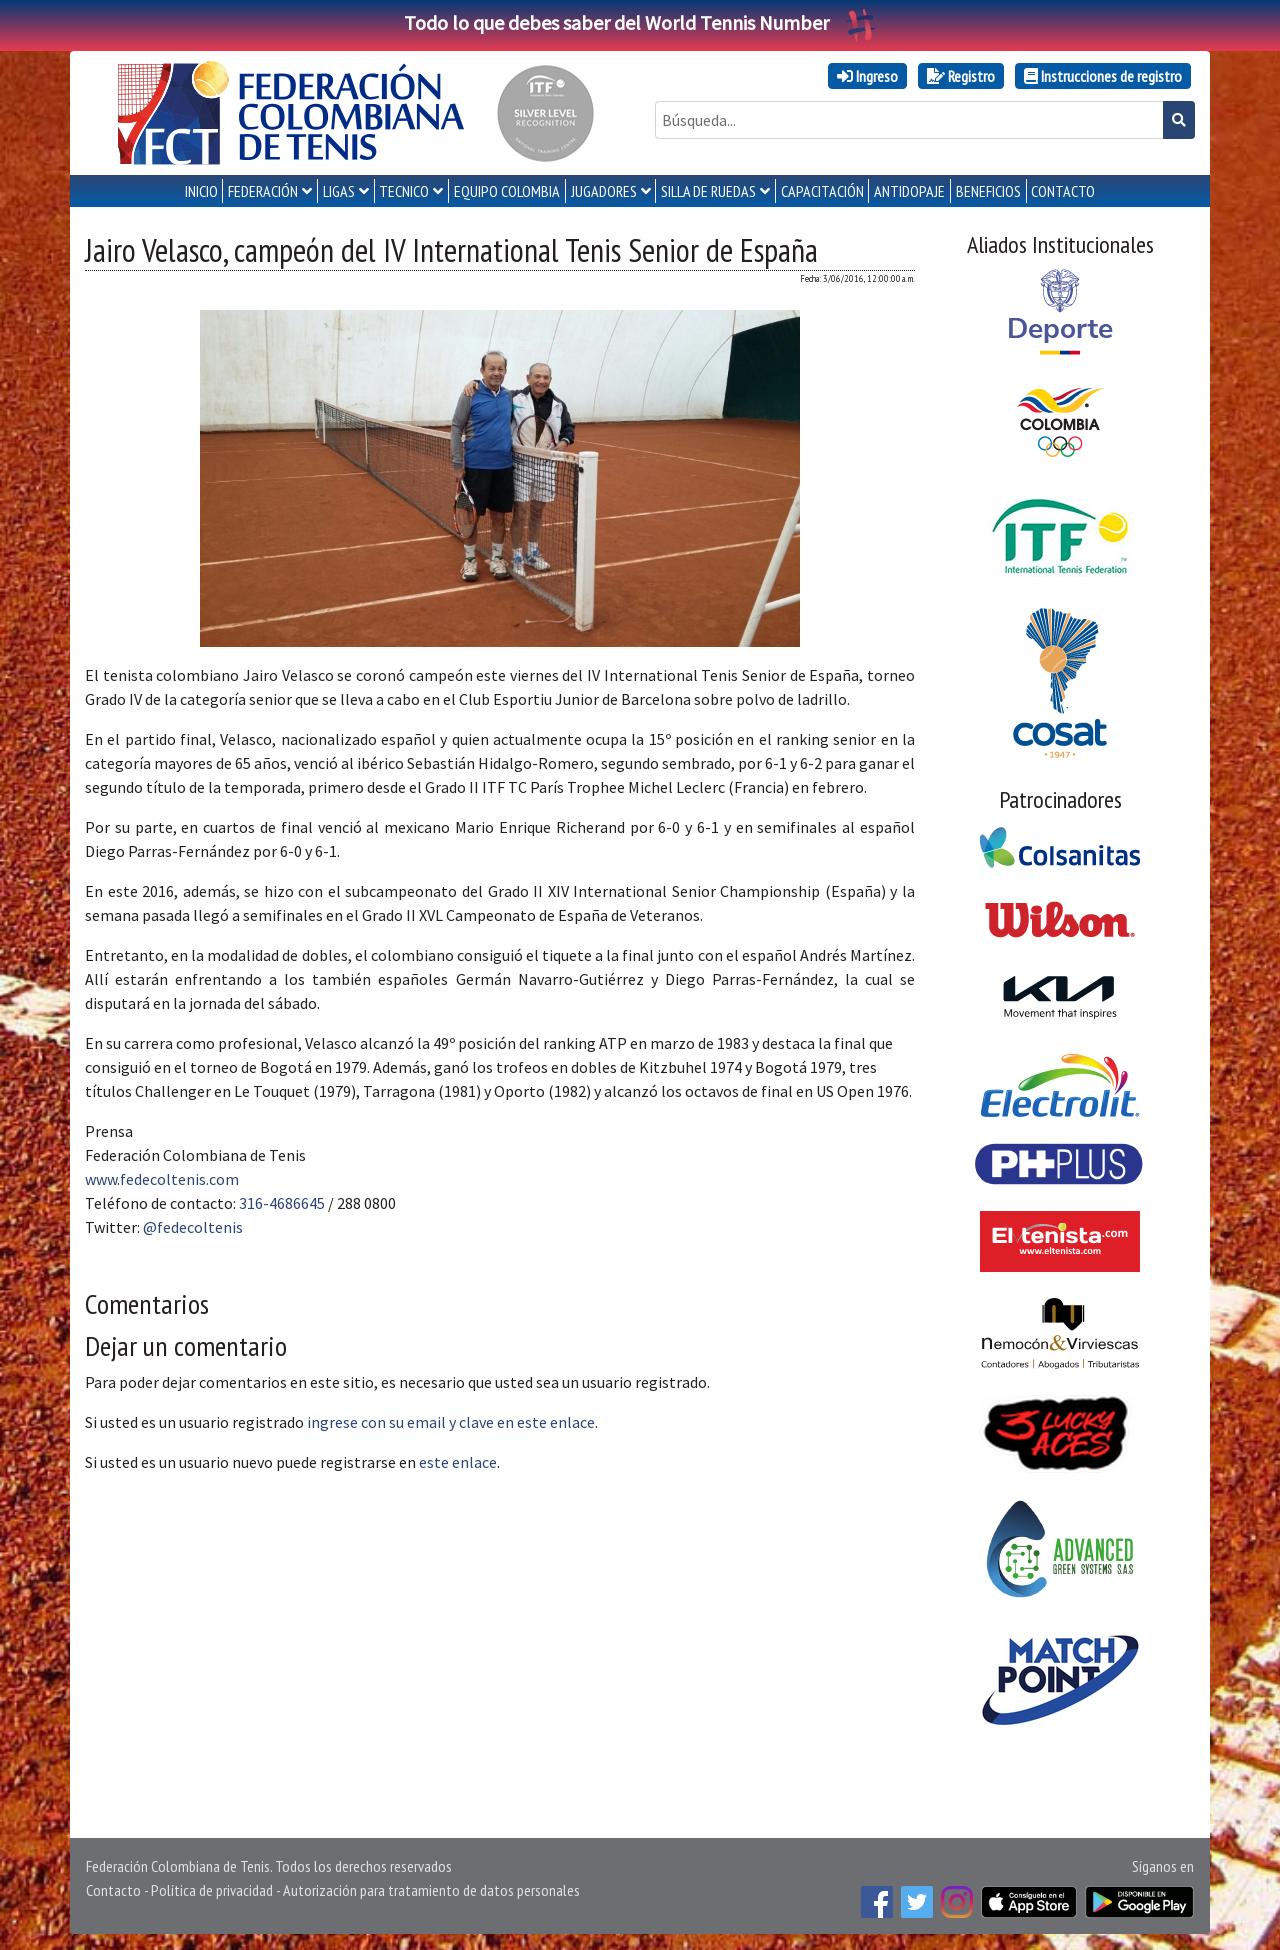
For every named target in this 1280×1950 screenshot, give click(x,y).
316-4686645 (282, 1203)
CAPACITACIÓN (822, 191)
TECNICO (404, 191)
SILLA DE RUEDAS (708, 191)
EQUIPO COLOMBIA (507, 191)
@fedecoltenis (193, 1227)
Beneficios (988, 191)
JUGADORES (604, 191)
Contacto (113, 1890)
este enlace (458, 1462)
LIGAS (339, 191)
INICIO (201, 191)
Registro (961, 76)
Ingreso (867, 76)
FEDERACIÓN (263, 191)
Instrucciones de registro (1103, 76)
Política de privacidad (212, 1890)
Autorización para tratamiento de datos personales (431, 1890)
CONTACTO (1063, 191)
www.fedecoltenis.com (162, 1179)
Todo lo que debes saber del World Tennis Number (640, 22)
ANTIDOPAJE (909, 191)
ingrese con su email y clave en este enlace (451, 1422)
